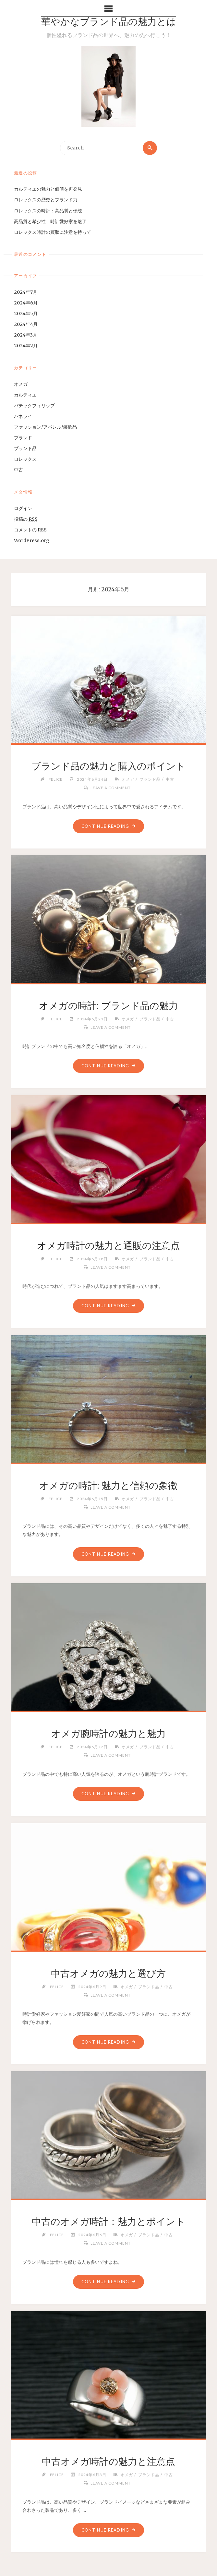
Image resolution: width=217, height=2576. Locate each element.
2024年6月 (26, 303)
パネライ (23, 416)
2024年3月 (25, 335)
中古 (18, 470)
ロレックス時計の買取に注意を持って (52, 232)
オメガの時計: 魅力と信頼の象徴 (108, 1485)
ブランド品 (25, 448)
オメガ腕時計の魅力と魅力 (108, 1733)
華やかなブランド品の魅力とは (108, 22)
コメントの (30, 530)
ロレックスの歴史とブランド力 (46, 200)
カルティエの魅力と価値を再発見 (48, 189)
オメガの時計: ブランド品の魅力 (108, 1006)
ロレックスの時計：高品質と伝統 (48, 211)
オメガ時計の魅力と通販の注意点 (108, 1246)
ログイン (23, 508)
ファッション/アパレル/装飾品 (45, 427)
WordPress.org (31, 540)
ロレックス (25, 459)
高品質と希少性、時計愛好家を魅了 (50, 221)
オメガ (21, 384)
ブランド (23, 438)
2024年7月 (25, 292)
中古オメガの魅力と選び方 (108, 1973)
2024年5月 (26, 313)
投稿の (26, 519)
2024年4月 (26, 324)
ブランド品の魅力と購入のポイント (108, 766)
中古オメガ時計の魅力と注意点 (108, 2461)
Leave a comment (110, 787)
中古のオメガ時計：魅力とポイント (108, 2221)
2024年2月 (26, 346)
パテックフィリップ (34, 406)
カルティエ (25, 395)
